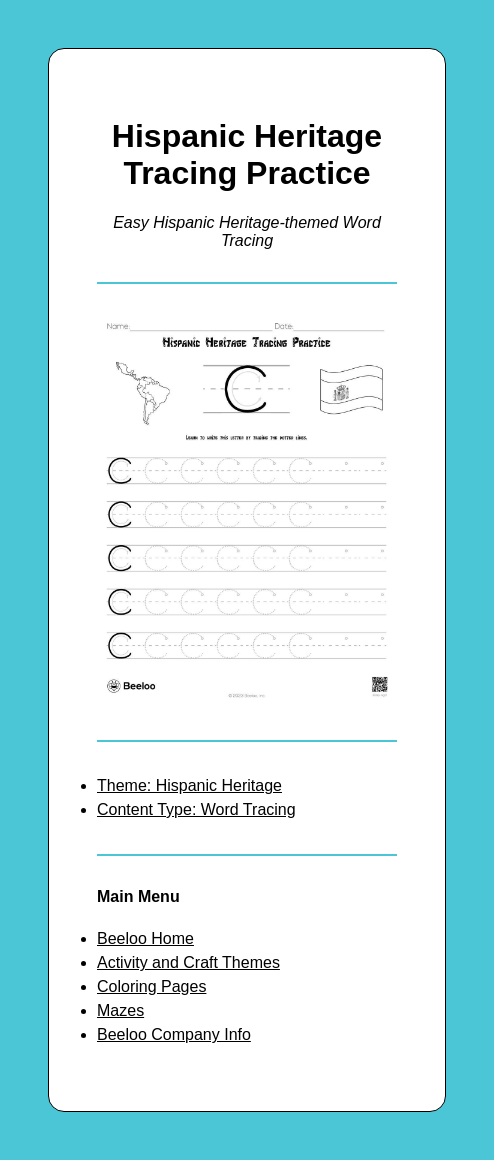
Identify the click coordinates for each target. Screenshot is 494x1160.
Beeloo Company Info (174, 1034)
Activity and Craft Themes (188, 962)
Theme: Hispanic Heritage (189, 785)
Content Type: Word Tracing (196, 809)
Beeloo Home (145, 938)
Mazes (120, 1010)
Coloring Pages (151, 986)
